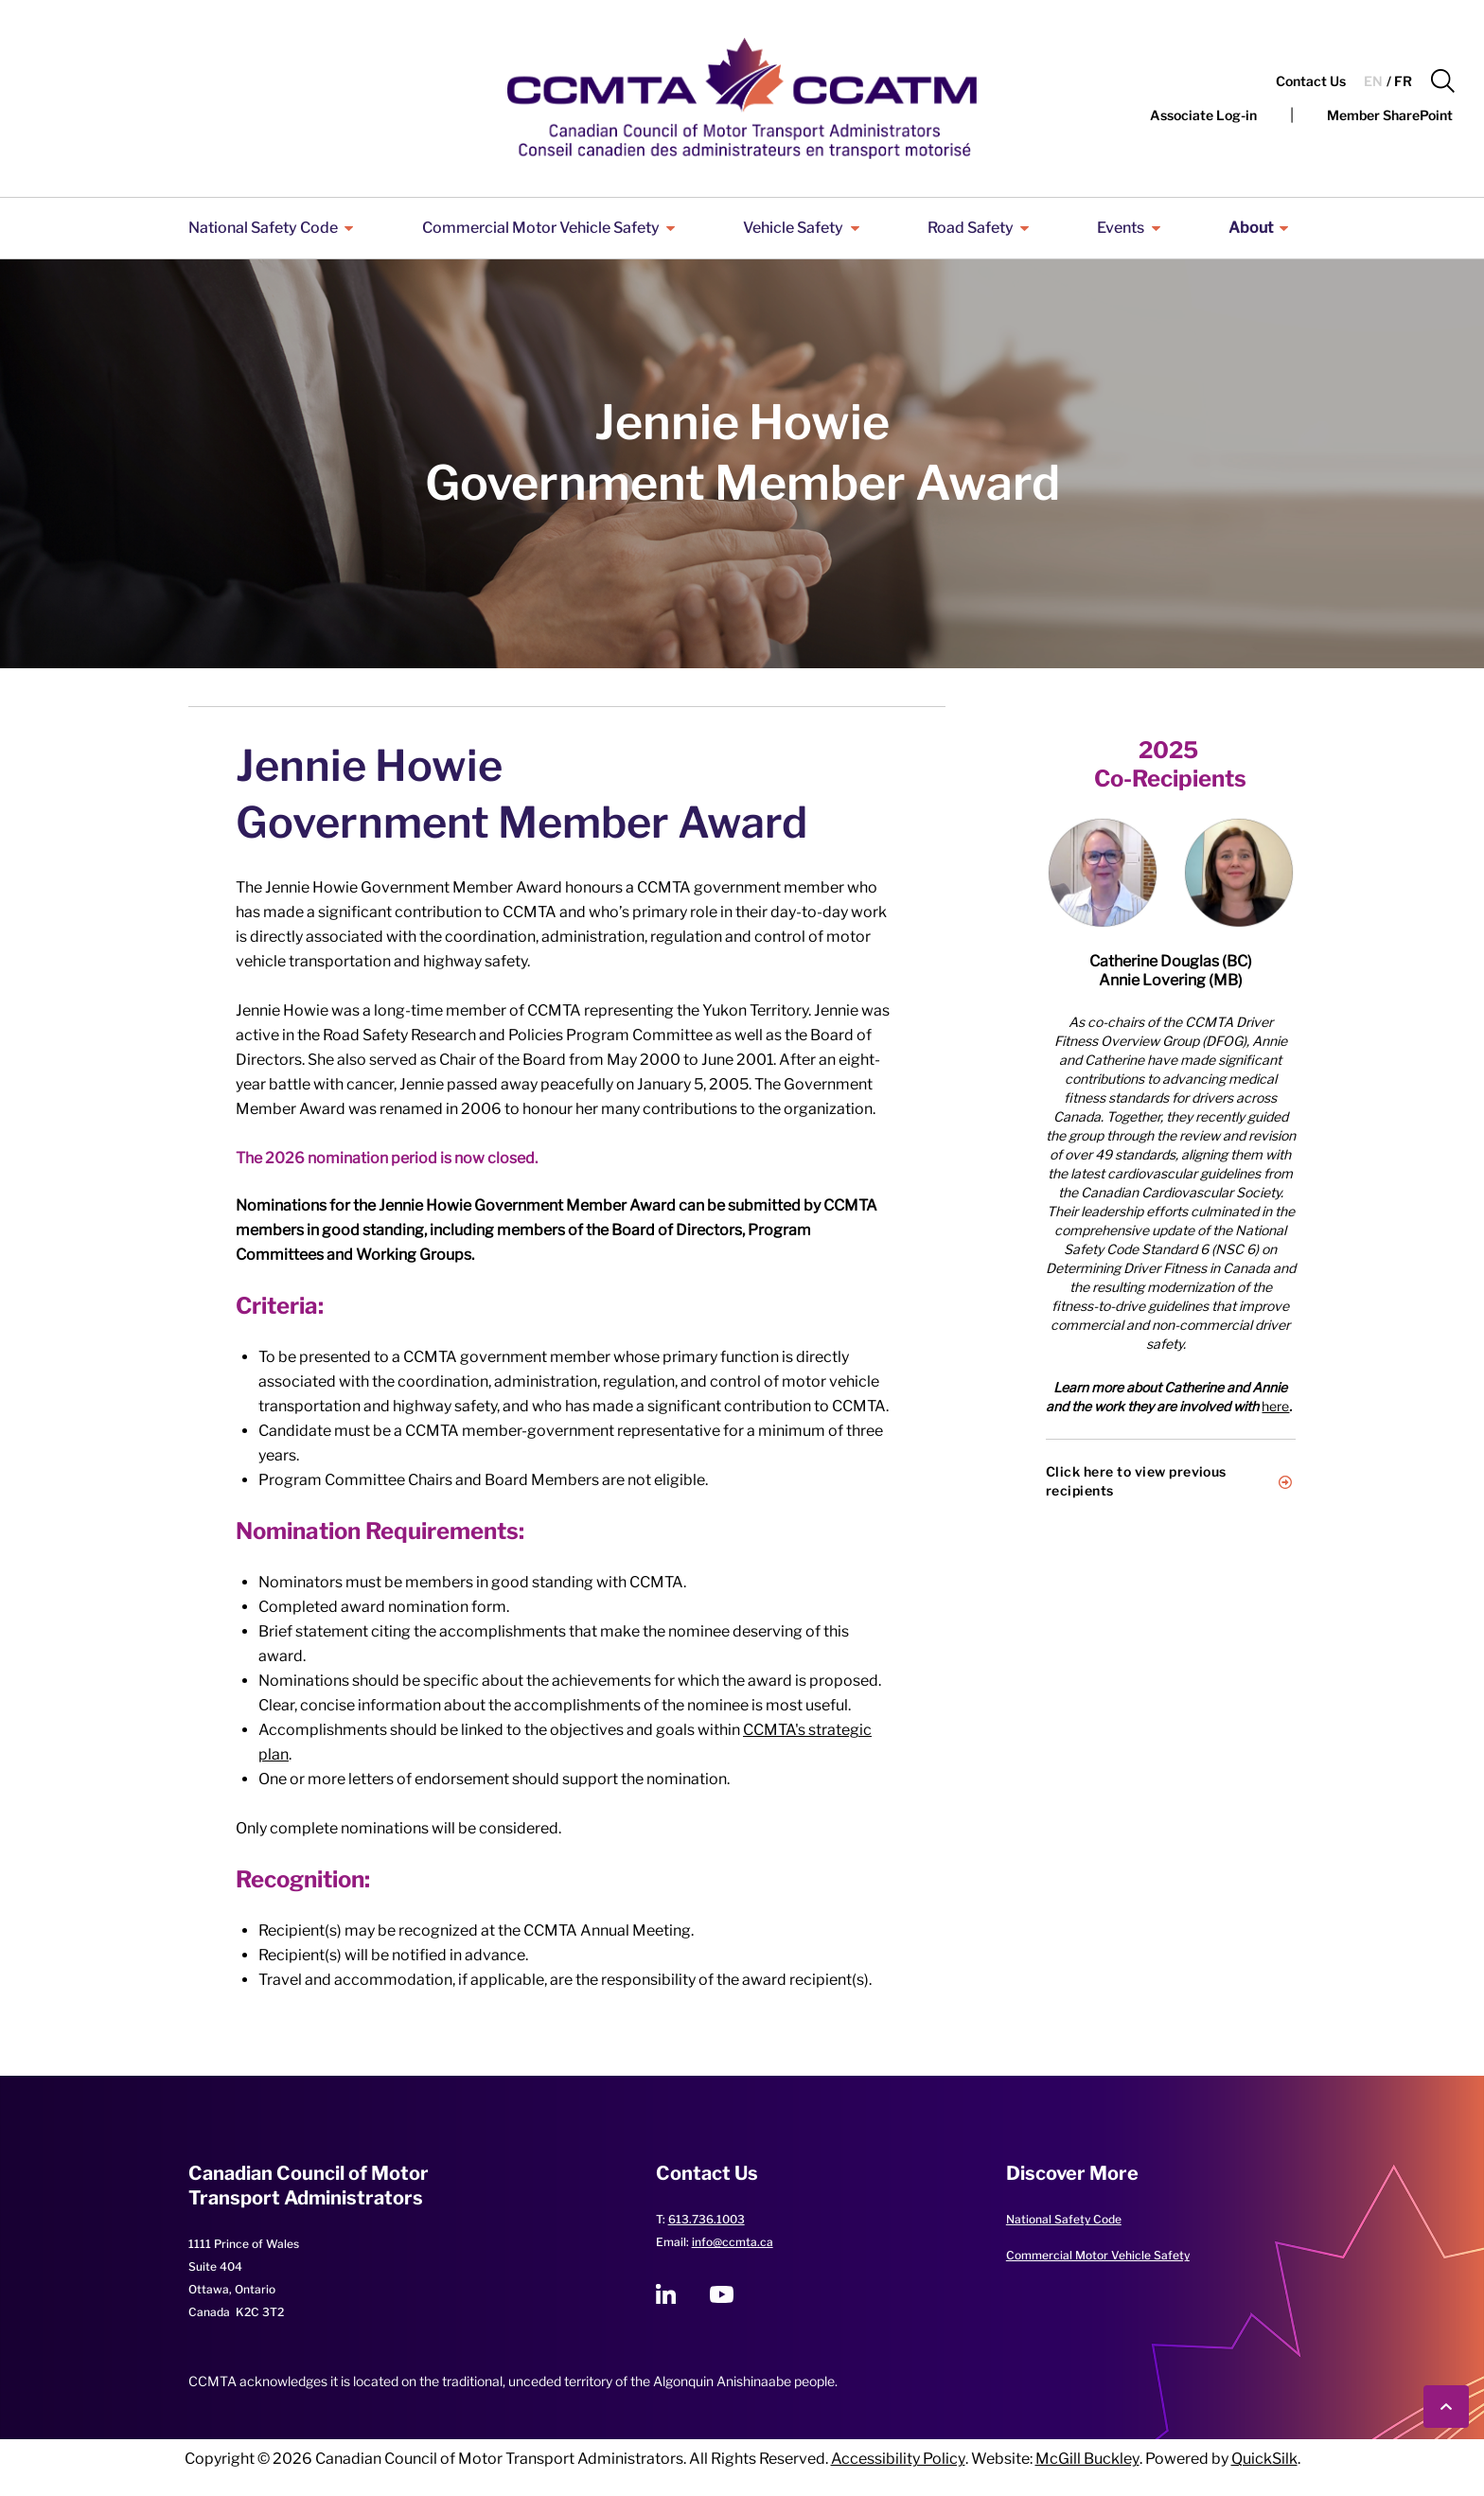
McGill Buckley (1087, 2459)
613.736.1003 (706, 2219)
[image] (1102, 872)
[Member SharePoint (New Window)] (1390, 115)
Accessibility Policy (898, 2459)
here (1275, 1406)
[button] (1443, 81)
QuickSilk (1264, 2459)
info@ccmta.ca (732, 2242)
